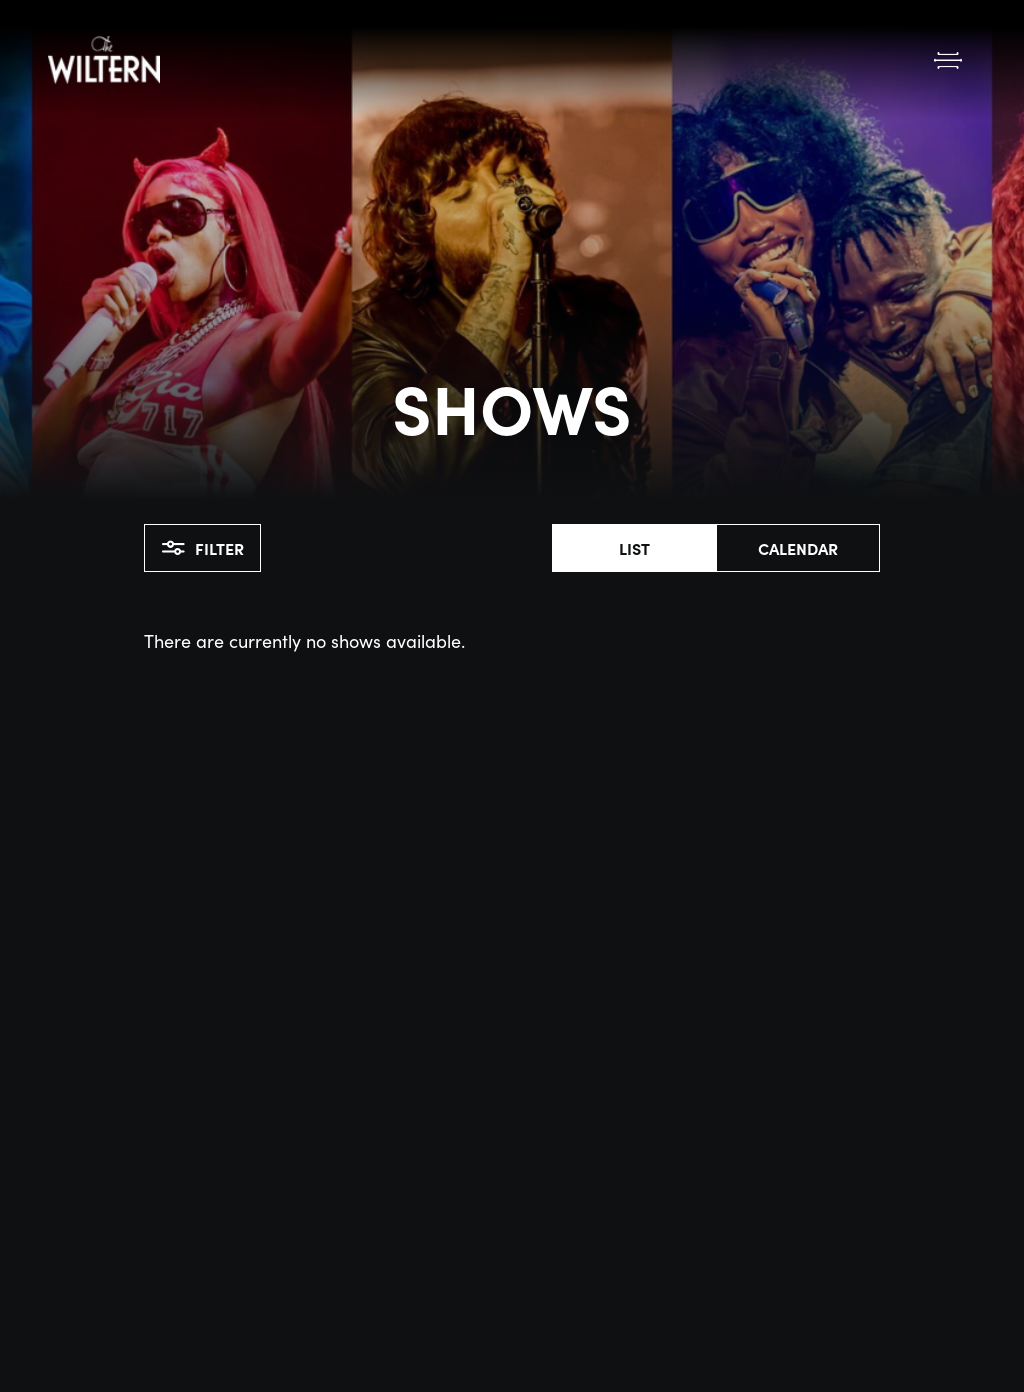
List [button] (634, 548)
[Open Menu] (948, 60)
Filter (202, 548)
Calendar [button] (798, 548)
